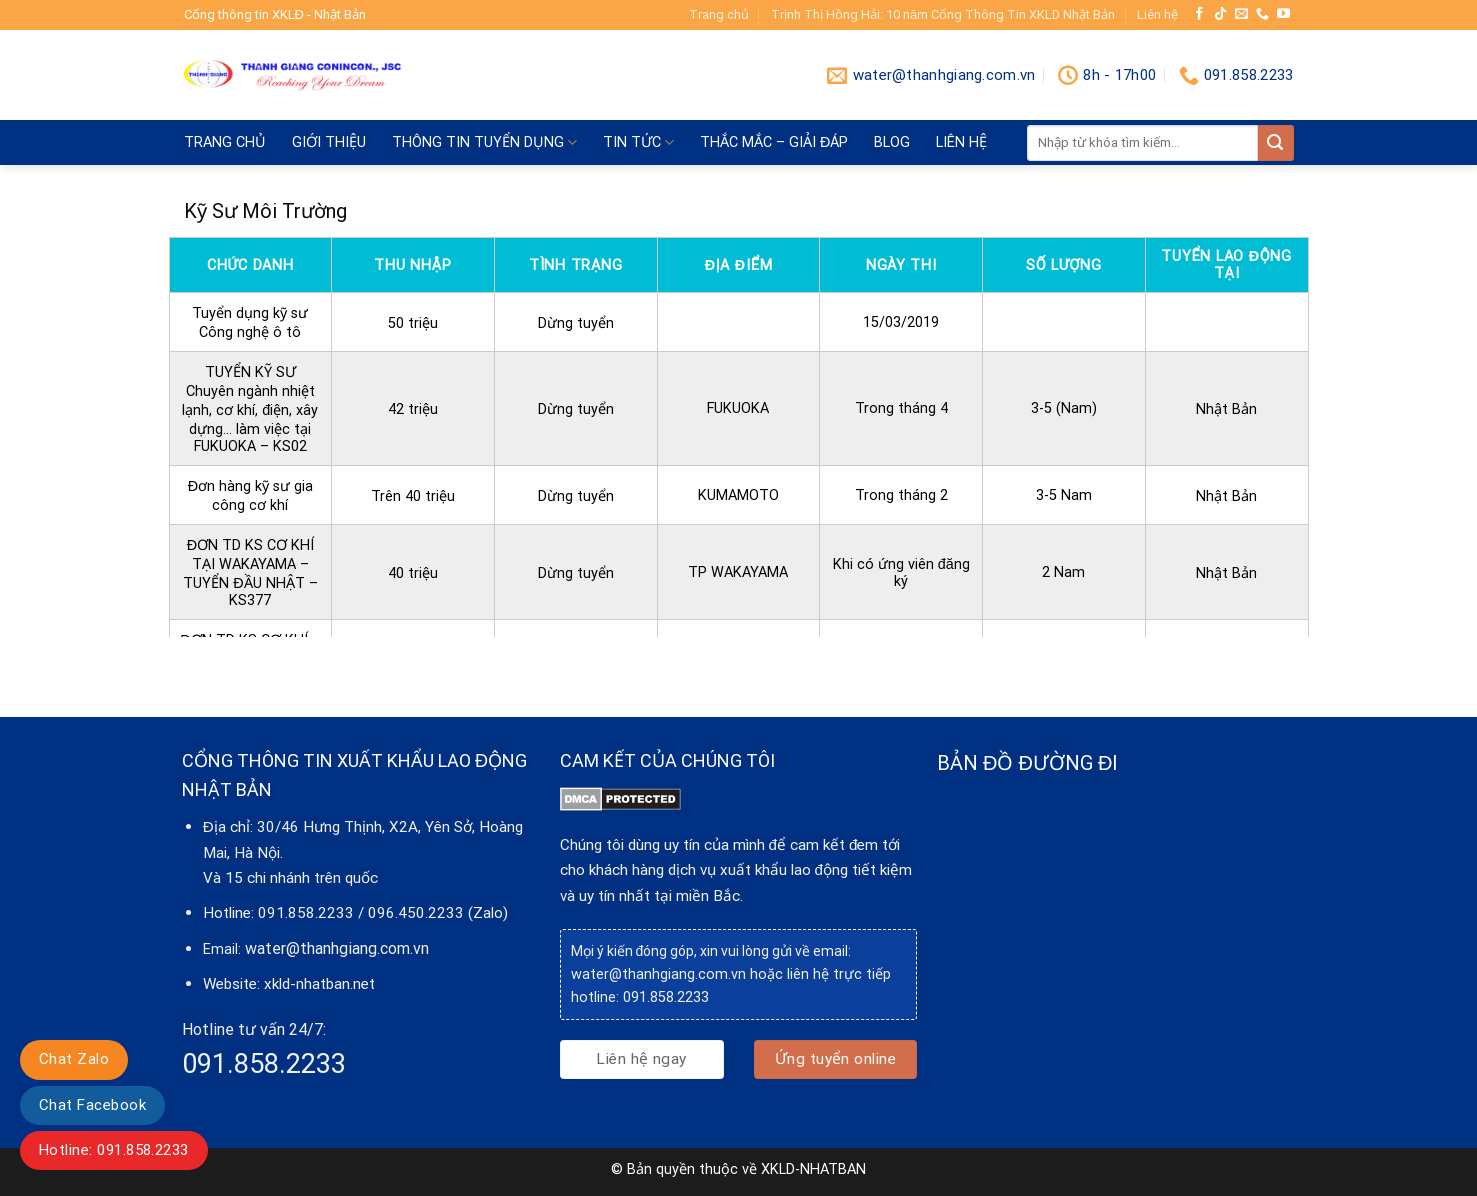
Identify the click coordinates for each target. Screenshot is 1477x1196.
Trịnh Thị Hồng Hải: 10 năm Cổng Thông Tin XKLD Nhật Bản (943, 14)
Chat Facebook (92, 1105)
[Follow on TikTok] (1220, 14)
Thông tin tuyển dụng (484, 142)
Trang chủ (719, 14)
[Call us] (1262, 14)
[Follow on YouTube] (1283, 14)
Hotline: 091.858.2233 (114, 1150)
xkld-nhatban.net (319, 984)
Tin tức (638, 142)
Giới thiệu (329, 142)
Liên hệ (1157, 14)
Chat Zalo (74, 1059)
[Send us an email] (1241, 14)
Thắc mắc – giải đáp (774, 142)
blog (892, 142)
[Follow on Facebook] (1199, 14)
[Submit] (1276, 143)
